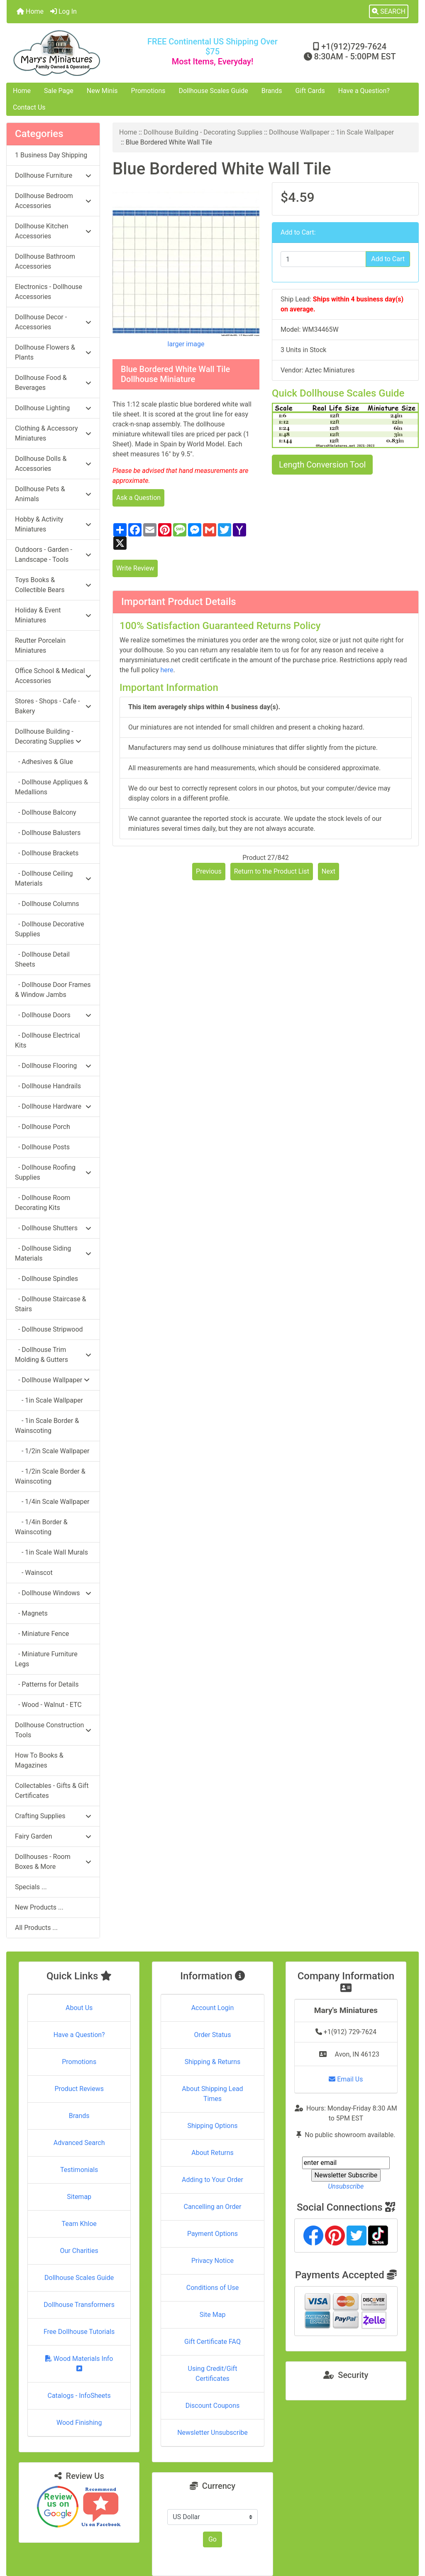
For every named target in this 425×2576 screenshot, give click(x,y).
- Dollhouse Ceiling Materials (53, 878)
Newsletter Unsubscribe (212, 2432)
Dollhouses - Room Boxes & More (53, 1862)
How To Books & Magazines (39, 1760)
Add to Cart (388, 259)
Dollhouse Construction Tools (53, 1730)
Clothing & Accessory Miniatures (53, 433)
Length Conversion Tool (322, 465)
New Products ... (39, 1907)
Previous (209, 871)
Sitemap (79, 2197)
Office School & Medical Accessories (53, 676)
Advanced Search (79, 2143)
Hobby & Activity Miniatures (53, 524)
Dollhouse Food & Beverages (53, 383)
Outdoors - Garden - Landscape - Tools (53, 554)
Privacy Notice (212, 2261)
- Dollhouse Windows (53, 1593)
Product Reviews (79, 2089)
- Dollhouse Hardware (53, 1106)
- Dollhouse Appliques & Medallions (51, 787)
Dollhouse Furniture (53, 175)
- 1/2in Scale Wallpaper (52, 1451)
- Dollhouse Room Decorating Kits (42, 1203)
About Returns (212, 2153)
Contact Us (29, 107)
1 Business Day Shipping (51, 155)
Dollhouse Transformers (79, 2305)
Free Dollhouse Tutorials (79, 2332)
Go (212, 2539)
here (166, 670)
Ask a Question (138, 498)
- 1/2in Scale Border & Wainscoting (50, 1476)
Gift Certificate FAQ (212, 2342)
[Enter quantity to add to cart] (323, 259)
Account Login (212, 2008)
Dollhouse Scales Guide (213, 91)
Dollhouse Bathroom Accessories (45, 261)
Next (328, 871)
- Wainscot (34, 1573)
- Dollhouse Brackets (46, 853)
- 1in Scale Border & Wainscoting (47, 1426)
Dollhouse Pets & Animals (53, 494)
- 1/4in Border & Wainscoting (41, 1527)
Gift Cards (310, 91)
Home (30, 11)
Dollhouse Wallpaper (299, 132)
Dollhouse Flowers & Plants (53, 352)
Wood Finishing (79, 2423)
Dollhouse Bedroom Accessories (53, 201)
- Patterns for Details (47, 1684)
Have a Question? (364, 91)
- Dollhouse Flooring (53, 1066)
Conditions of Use (212, 2288)
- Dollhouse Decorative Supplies (49, 929)
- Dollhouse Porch (42, 1127)
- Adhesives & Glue (44, 762)
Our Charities (79, 2251)
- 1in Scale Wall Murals (51, 1552)
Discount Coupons (213, 2405)
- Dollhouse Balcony (45, 812)
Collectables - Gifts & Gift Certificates (51, 1791)
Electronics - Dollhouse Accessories (48, 292)
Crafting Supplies (53, 1816)
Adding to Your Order (212, 2180)
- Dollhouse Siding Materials (53, 1253)
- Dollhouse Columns (47, 904)
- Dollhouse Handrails (48, 1086)
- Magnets (31, 1613)
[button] (389, 11)
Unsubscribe (346, 2186)
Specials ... (31, 1887)
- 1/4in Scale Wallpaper (52, 1502)
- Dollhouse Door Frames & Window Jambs (53, 990)
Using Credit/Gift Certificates (212, 2374)
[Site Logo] (75, 53)
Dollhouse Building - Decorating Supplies (203, 132)
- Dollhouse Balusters (48, 833)
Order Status (212, 2035)
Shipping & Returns (213, 2062)
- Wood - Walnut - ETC (48, 1705)
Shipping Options (212, 2126)
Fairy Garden (53, 1836)
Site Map (213, 2315)
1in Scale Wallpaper (365, 132)
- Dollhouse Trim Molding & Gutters (53, 1355)
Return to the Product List (271, 871)
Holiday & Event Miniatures (53, 615)
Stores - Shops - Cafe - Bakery (53, 706)
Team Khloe (79, 2224)
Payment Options (212, 2234)
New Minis (102, 91)
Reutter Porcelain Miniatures (40, 645)
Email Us (346, 2079)
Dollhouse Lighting (53, 408)
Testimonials (79, 2170)
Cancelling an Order (212, 2207)
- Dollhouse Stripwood (49, 1329)
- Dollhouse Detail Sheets (42, 959)
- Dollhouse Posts (42, 1147)
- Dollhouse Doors (53, 1015)
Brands (271, 91)
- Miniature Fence (42, 1634)
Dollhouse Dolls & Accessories (53, 464)
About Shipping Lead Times (212, 2094)
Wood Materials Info (79, 2363)
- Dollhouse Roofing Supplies (53, 1172)
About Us (79, 2008)
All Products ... (36, 1928)
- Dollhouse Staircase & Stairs (50, 1304)
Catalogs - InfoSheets (79, 2396)
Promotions (148, 91)
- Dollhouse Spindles (46, 1279)
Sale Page (58, 91)
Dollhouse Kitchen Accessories (53, 231)
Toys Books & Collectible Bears (53, 585)
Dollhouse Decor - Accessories (53, 322)
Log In (63, 11)
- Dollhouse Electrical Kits (47, 1040)
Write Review (135, 568)
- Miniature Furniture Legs (46, 1659)
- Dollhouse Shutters (53, 1228)
